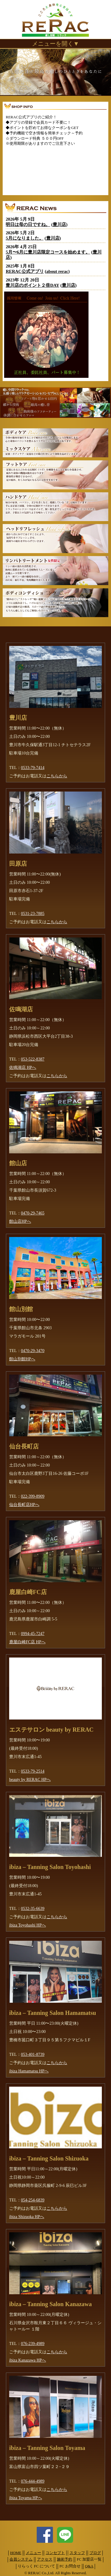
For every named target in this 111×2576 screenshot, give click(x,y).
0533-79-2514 (32, 1771)
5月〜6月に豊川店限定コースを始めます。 (48, 252)
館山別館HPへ (22, 1359)
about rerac (57, 271)
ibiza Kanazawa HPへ (27, 2360)
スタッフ (77, 2553)
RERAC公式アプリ (25, 271)
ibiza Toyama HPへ (25, 2498)
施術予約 (64, 2559)
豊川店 (59, 224)
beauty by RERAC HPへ (30, 1779)
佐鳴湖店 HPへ (22, 1067)
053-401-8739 (32, 2054)
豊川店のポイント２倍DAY (32, 285)
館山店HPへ (20, 1221)
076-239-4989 (32, 2343)
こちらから (56, 776)
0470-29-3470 (32, 1351)
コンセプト (55, 2553)
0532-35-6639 (32, 1908)
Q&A (89, 2566)
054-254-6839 (32, 2200)
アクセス (44, 2559)
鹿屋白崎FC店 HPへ (27, 1642)
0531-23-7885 (32, 913)
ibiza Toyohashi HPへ (27, 1925)
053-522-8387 (32, 1059)
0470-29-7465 (32, 1213)
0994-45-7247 (32, 1633)
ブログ (95, 2553)
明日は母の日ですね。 (28, 224)
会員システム (21, 2559)
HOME (15, 2553)
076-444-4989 (32, 2481)
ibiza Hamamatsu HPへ (29, 2071)
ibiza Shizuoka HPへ (26, 2216)
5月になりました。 (24, 238)
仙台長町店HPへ (24, 1504)
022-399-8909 (32, 1496)
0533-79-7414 (32, 767)
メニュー (33, 2553)
